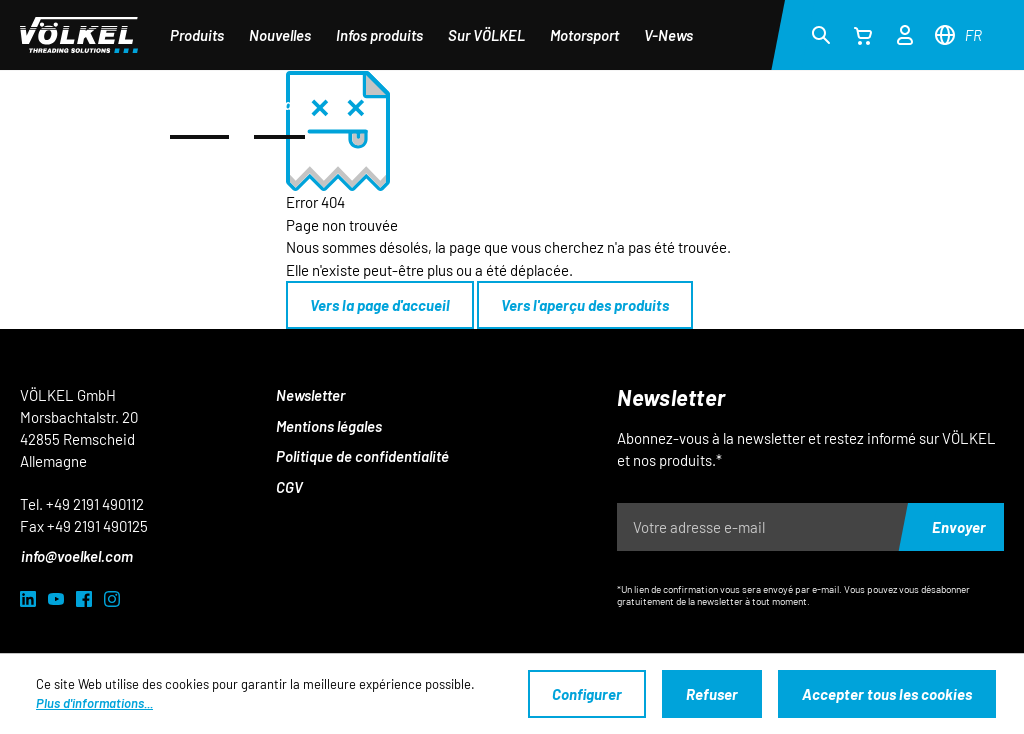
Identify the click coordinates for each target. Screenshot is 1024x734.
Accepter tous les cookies (887, 694)
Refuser (712, 694)
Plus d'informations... (94, 703)
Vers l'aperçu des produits (585, 305)
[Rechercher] (821, 34)
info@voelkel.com (77, 556)
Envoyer (959, 527)
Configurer (587, 694)
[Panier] (863, 35)
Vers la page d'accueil (380, 305)
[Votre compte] (905, 32)
